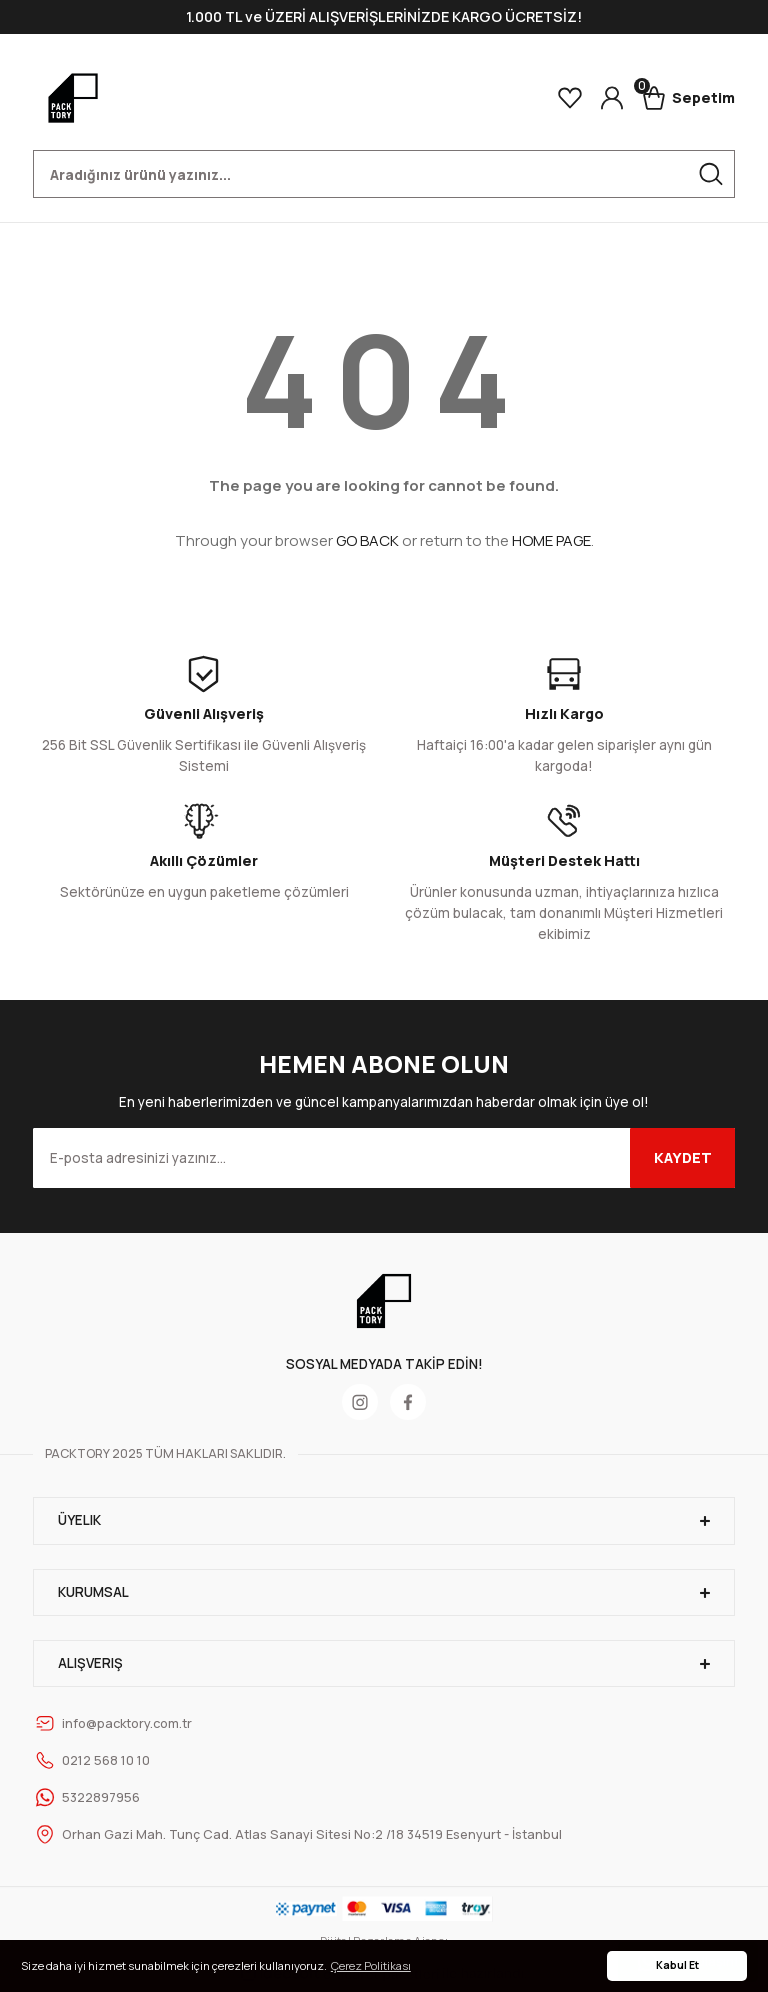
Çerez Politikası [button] (371, 1965)
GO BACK (367, 540)
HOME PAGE (551, 540)
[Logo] (73, 98)
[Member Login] (612, 98)
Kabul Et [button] (677, 1965)
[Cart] (688, 98)
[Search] (384, 174)
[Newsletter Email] (384, 1158)
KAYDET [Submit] (683, 1157)
